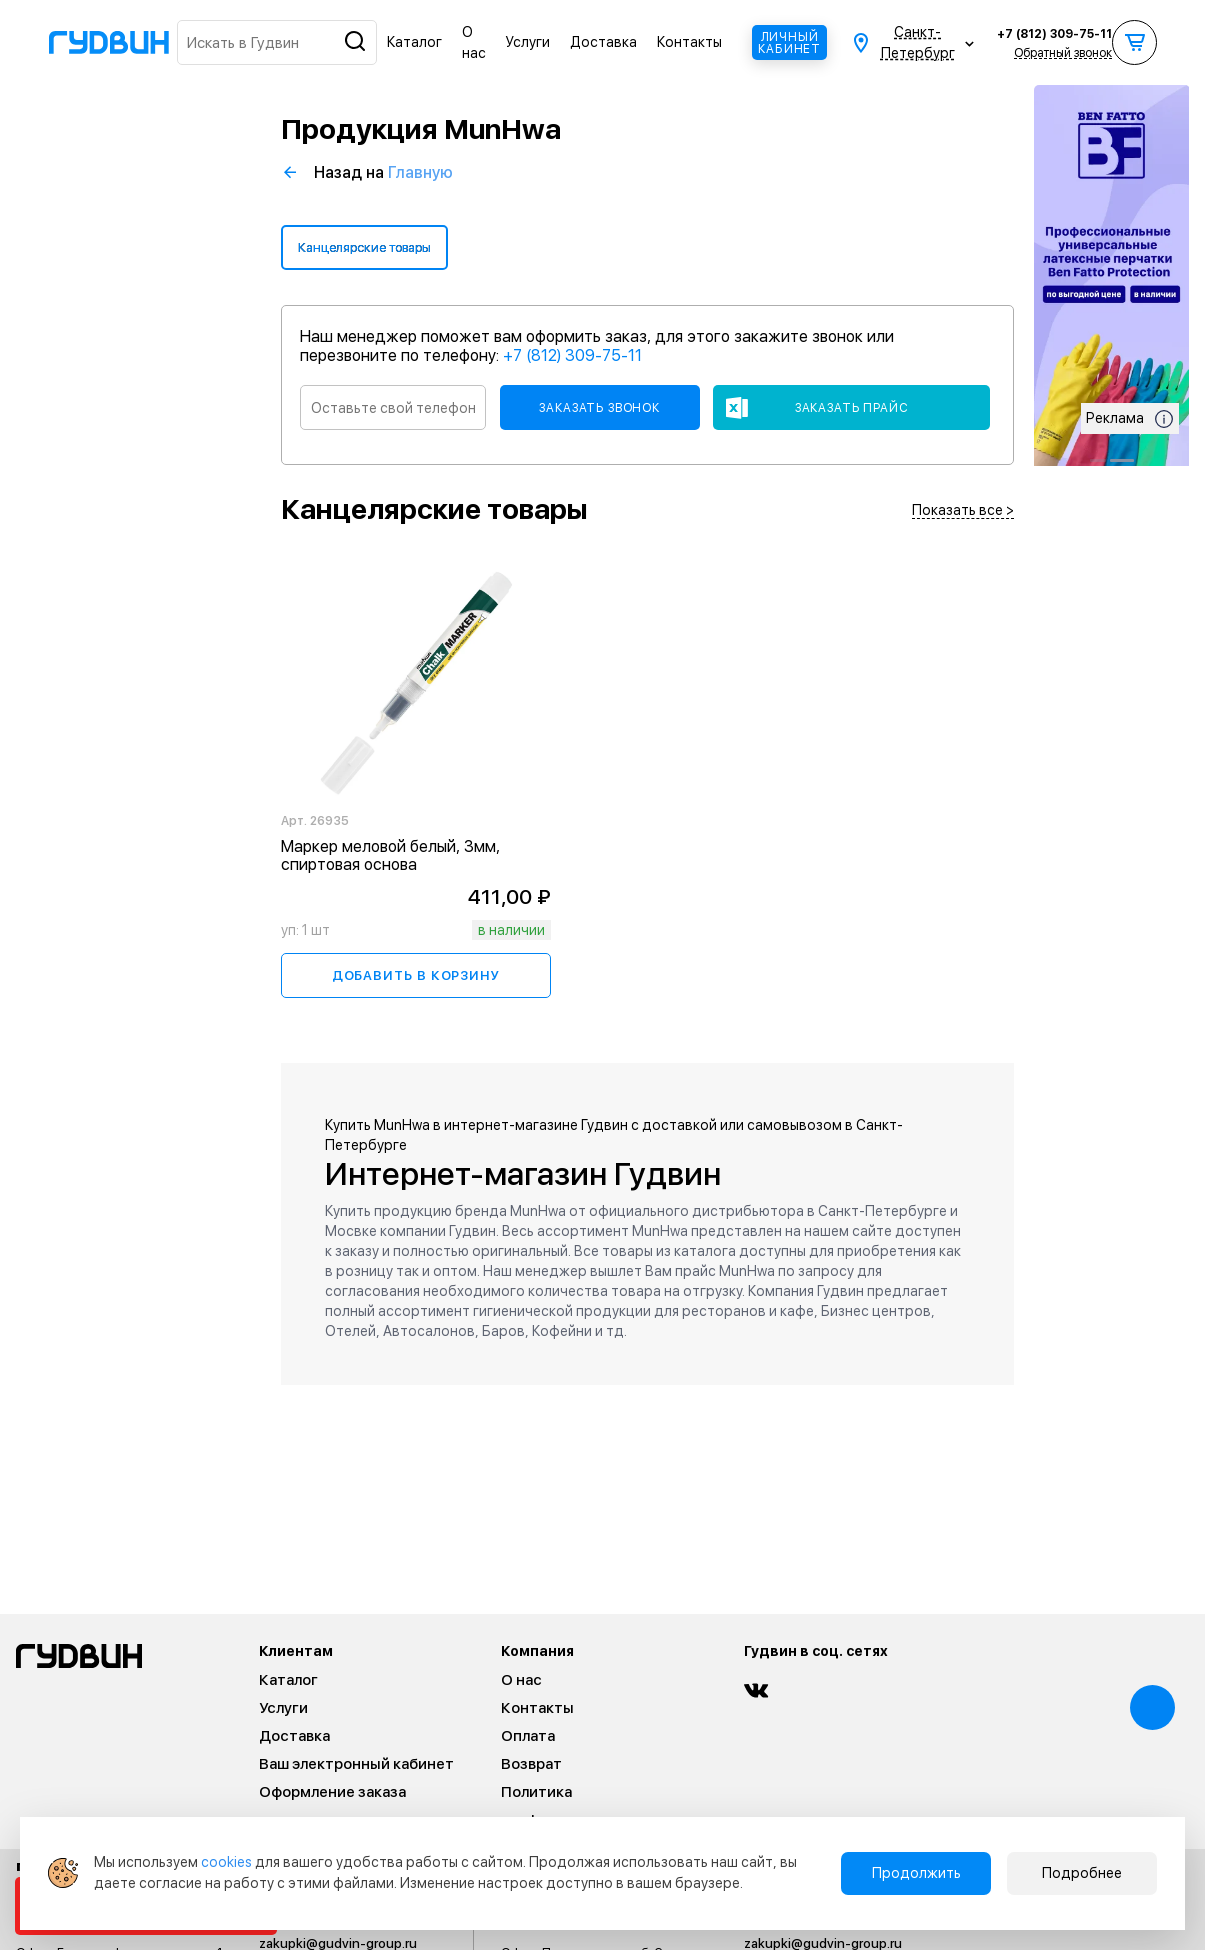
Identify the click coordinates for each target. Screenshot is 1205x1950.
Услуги (528, 42)
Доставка (603, 42)
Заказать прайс (852, 408)
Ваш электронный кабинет (356, 1764)
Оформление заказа (332, 1792)
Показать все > (963, 510)
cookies (226, 1862)
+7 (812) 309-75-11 (1054, 34)
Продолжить (916, 1873)
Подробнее (1082, 1873)
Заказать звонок (599, 408)
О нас (521, 1680)
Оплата (528, 1736)
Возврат (531, 1764)
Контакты (689, 42)
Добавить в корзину (416, 975)
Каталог (414, 42)
